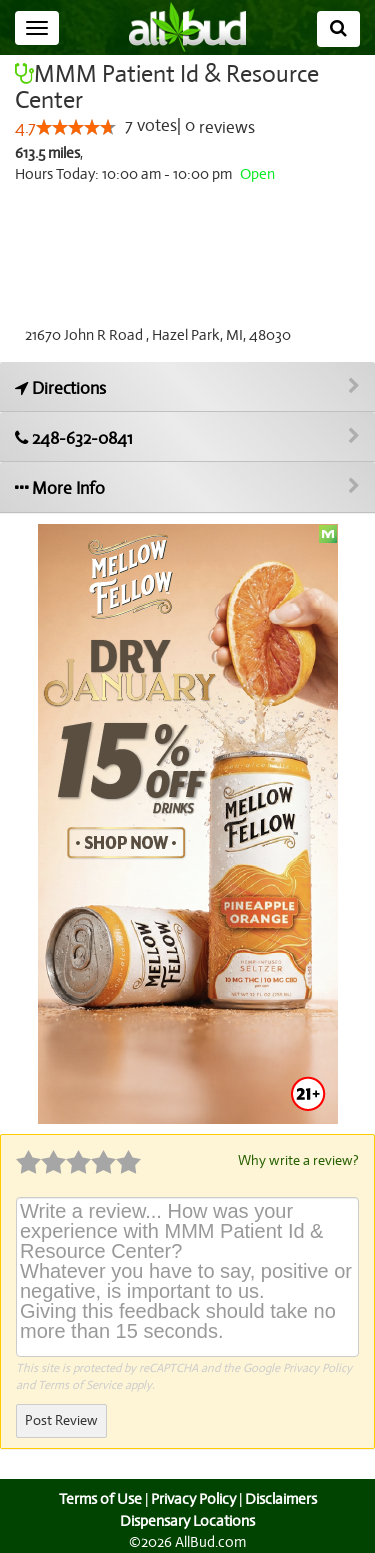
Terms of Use (97, 1498)
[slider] (76, 128)
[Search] (338, 29)
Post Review (61, 1419)
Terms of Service (79, 1384)
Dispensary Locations (188, 1520)
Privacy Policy (317, 1367)
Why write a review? (297, 1160)
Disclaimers (282, 1498)
